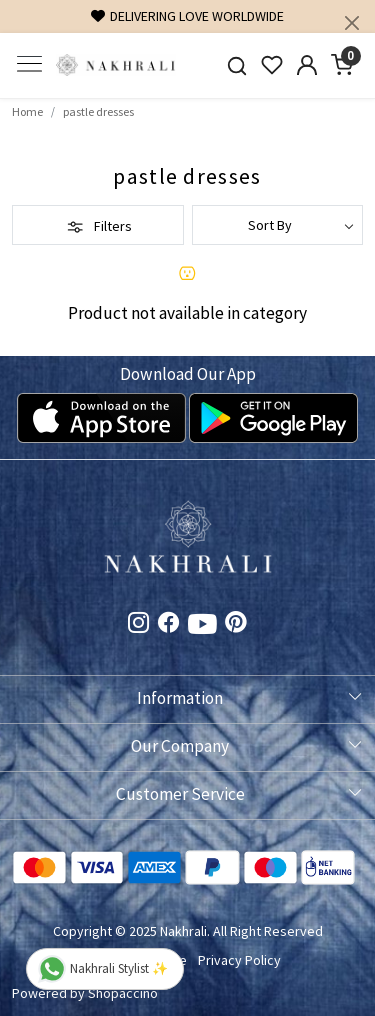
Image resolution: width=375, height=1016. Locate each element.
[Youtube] (202, 628)
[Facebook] (169, 625)
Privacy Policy (239, 960)
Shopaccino (123, 993)
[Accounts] (306, 65)
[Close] (352, 23)
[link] (237, 65)
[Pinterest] (236, 625)
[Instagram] (139, 625)
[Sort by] (278, 225)
